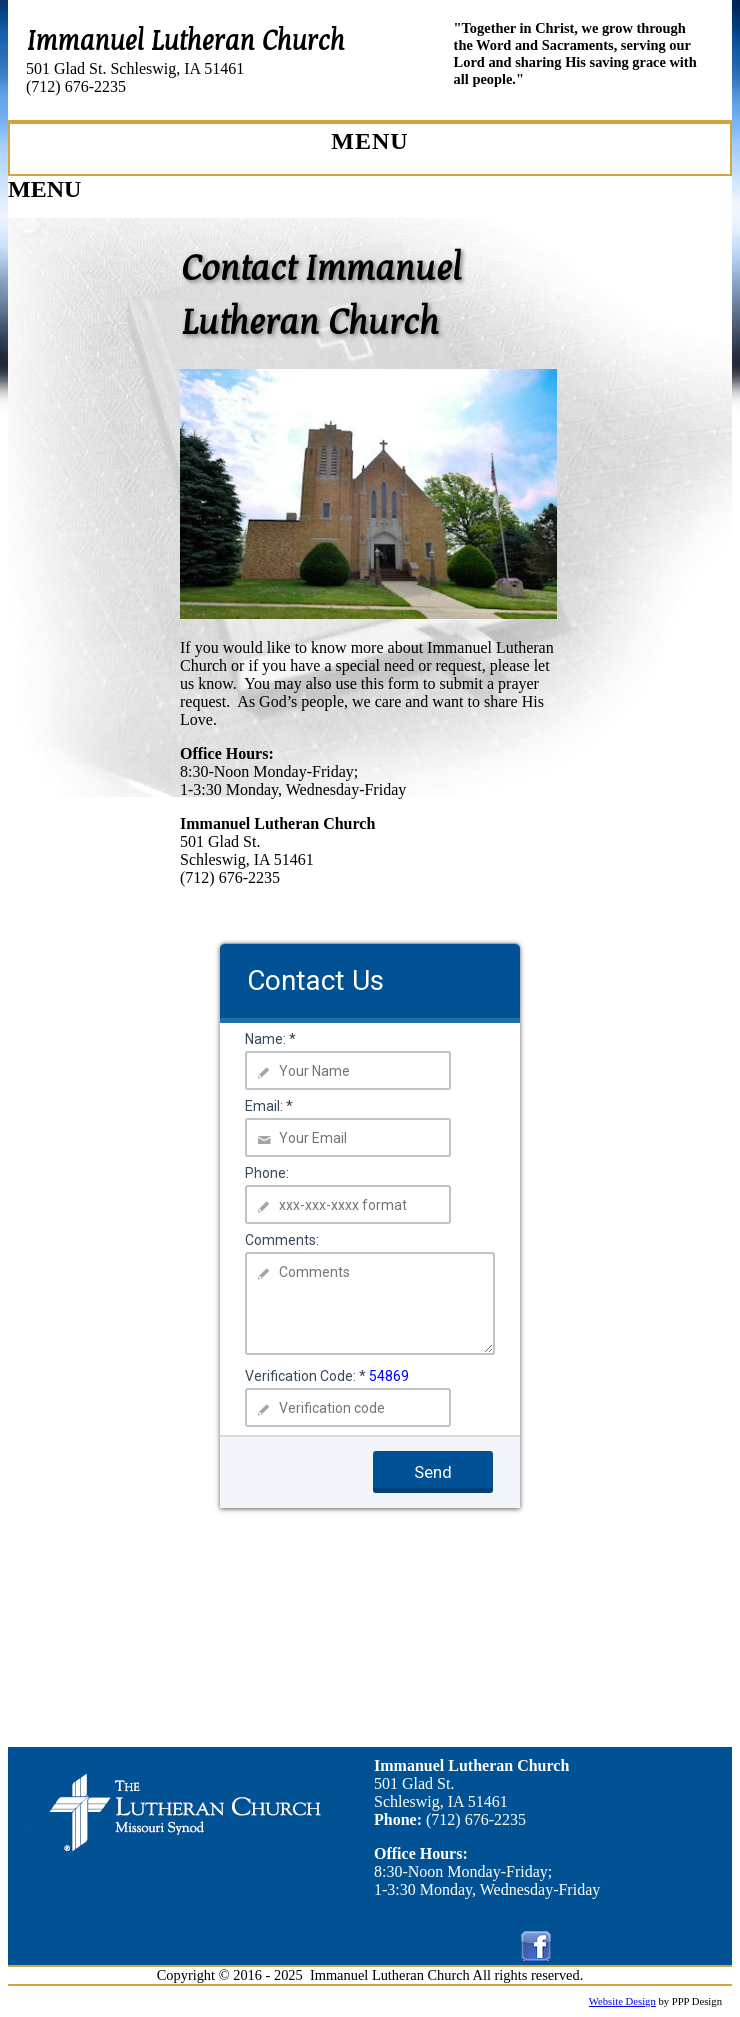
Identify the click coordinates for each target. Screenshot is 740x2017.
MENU (44, 189)
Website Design (622, 2001)
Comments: (282, 1240)
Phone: (267, 1173)
